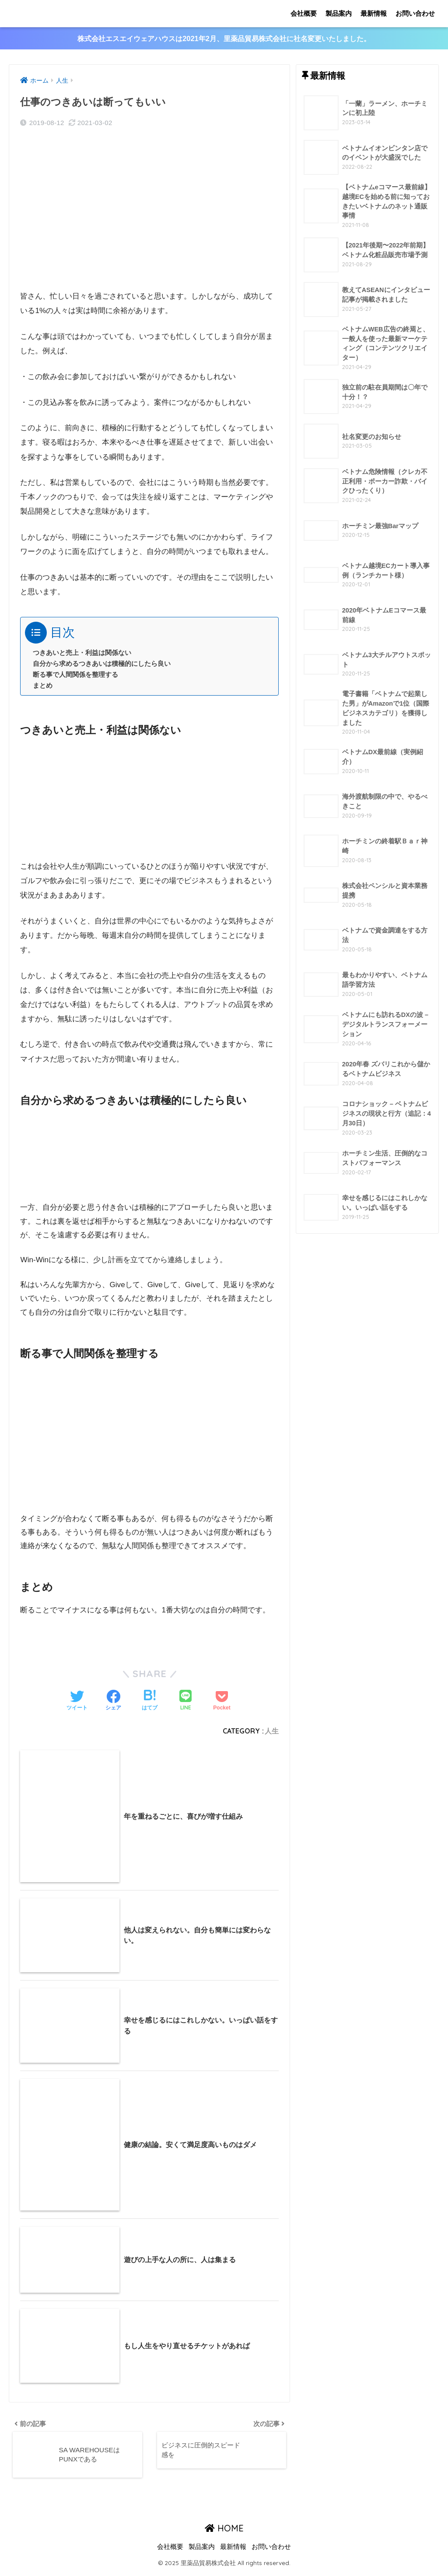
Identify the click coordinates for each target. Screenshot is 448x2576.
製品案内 (339, 13)
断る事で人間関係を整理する (75, 675)
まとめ (42, 685)
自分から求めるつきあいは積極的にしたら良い (102, 664)
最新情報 (373, 13)
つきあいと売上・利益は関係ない (82, 653)
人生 (272, 1731)
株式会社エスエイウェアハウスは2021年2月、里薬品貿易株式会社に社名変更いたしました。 (224, 39)
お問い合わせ (415, 13)
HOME (224, 2531)
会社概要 (303, 13)
